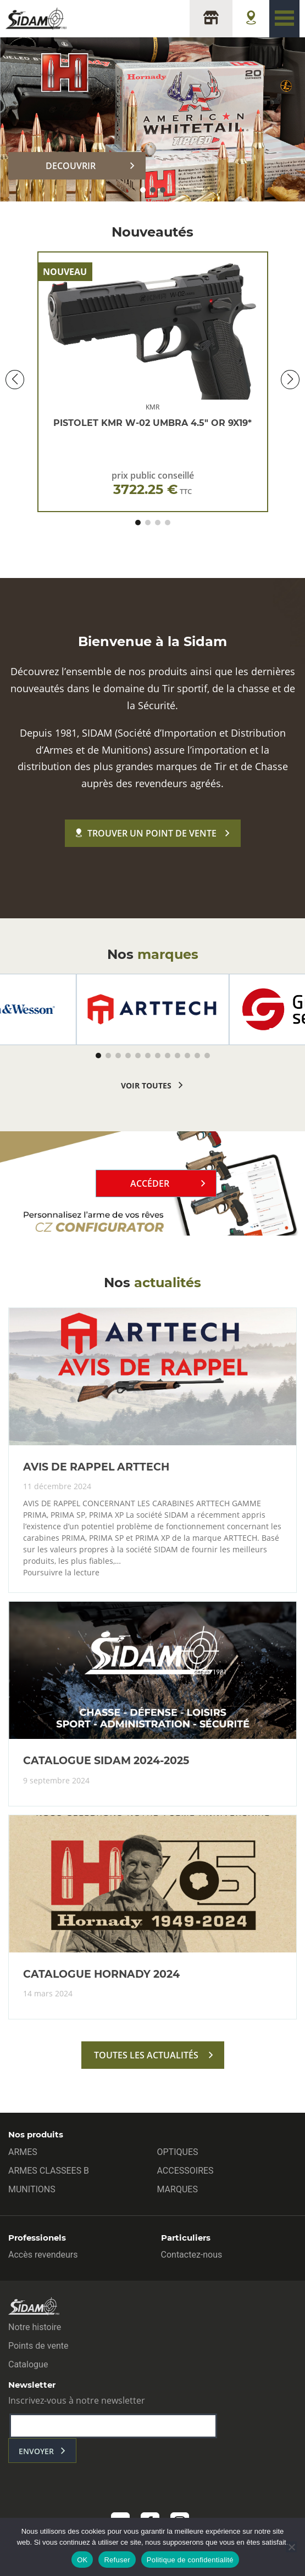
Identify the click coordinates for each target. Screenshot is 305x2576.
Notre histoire (34, 2327)
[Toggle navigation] (284, 18)
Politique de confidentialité (190, 2560)
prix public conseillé (153, 483)
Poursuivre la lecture (61, 1572)
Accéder (149, 1183)
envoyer (36, 2451)
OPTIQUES (177, 2152)
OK (82, 2560)
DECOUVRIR (71, 166)
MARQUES (177, 2189)
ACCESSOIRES (185, 2170)
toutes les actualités (146, 2055)
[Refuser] (291, 2546)
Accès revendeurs (43, 2254)
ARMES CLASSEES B (48, 2170)
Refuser (117, 2560)
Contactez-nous (192, 2254)
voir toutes (146, 1085)
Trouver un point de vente (146, 833)
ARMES (22, 2152)
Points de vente (38, 2346)
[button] (143, 190)
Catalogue (28, 2364)
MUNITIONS (32, 2189)
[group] (152, 1009)
